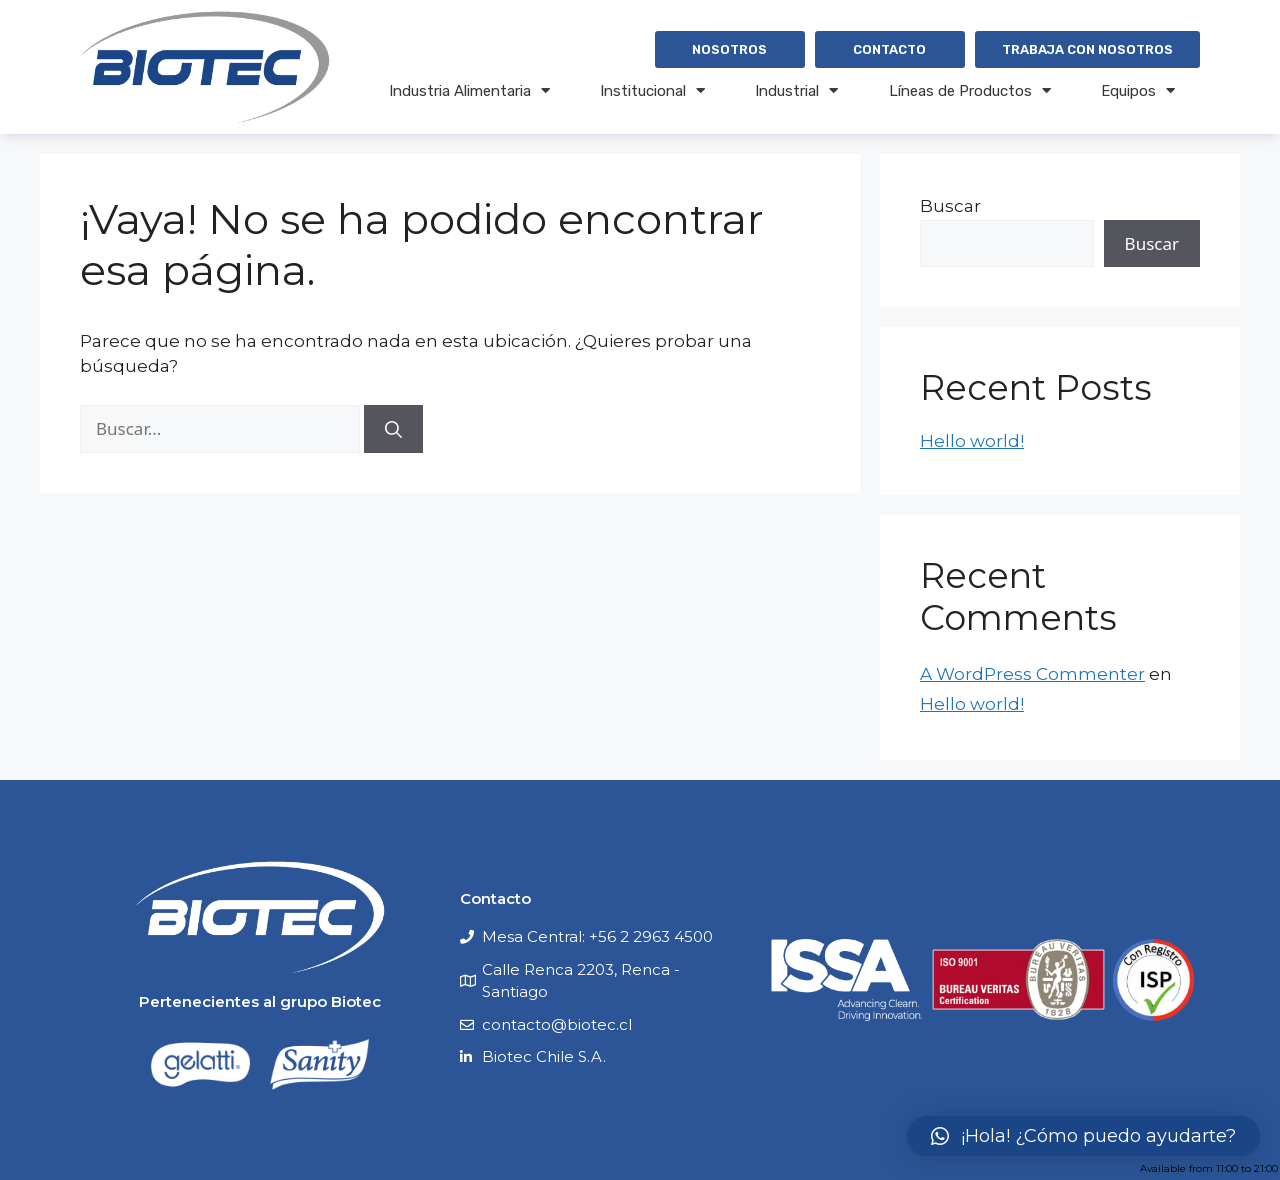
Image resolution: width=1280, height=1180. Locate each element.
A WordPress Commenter (1032, 674)
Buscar (950, 206)
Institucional (652, 90)
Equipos (1138, 90)
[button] (1083, 1136)
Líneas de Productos (970, 90)
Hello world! (972, 441)
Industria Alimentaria (469, 90)
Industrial (796, 90)
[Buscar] (393, 429)
